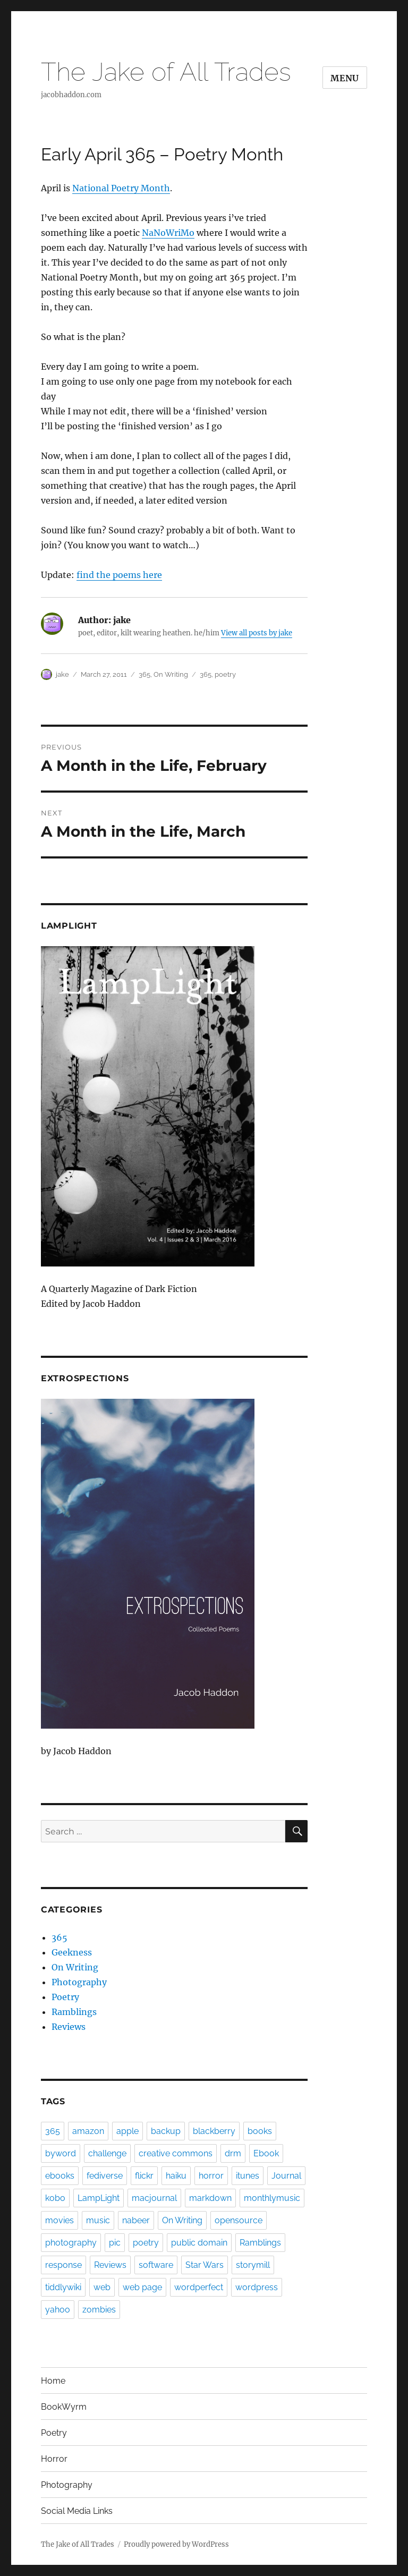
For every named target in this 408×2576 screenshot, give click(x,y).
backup (166, 2131)
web (102, 2287)
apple (127, 2131)
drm (233, 2153)
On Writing (171, 674)
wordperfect (198, 2287)
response (63, 2265)
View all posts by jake (256, 632)
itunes (247, 2176)
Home (53, 2381)
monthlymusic (272, 2198)
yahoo (57, 2310)
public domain (199, 2243)
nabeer (136, 2220)
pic (115, 2243)
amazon (88, 2131)
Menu (344, 78)
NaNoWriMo (168, 232)
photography (71, 2243)
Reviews (69, 2026)
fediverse (105, 2176)
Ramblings (74, 2012)
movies (59, 2220)
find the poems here (119, 574)
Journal (286, 2176)
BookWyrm (64, 2407)
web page (142, 2287)
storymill (253, 2265)
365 (144, 674)
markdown (210, 2198)
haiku (176, 2176)
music (98, 2220)
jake (62, 674)
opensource (238, 2220)
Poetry (65, 1997)
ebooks (59, 2176)
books (260, 2131)
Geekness (72, 1952)
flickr (144, 2176)
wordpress (256, 2287)
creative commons (175, 2153)
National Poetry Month (121, 188)
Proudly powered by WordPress (176, 2544)
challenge (107, 2153)
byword (60, 2153)
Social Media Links (77, 2511)
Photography (79, 1982)
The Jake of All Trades (166, 72)
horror (211, 2176)
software (156, 2265)
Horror (54, 2459)
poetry (225, 674)
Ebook (266, 2153)
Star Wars (204, 2265)
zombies (99, 2310)
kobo (55, 2198)
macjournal (154, 2198)
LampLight (99, 2198)
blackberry (214, 2131)
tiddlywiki (63, 2287)
